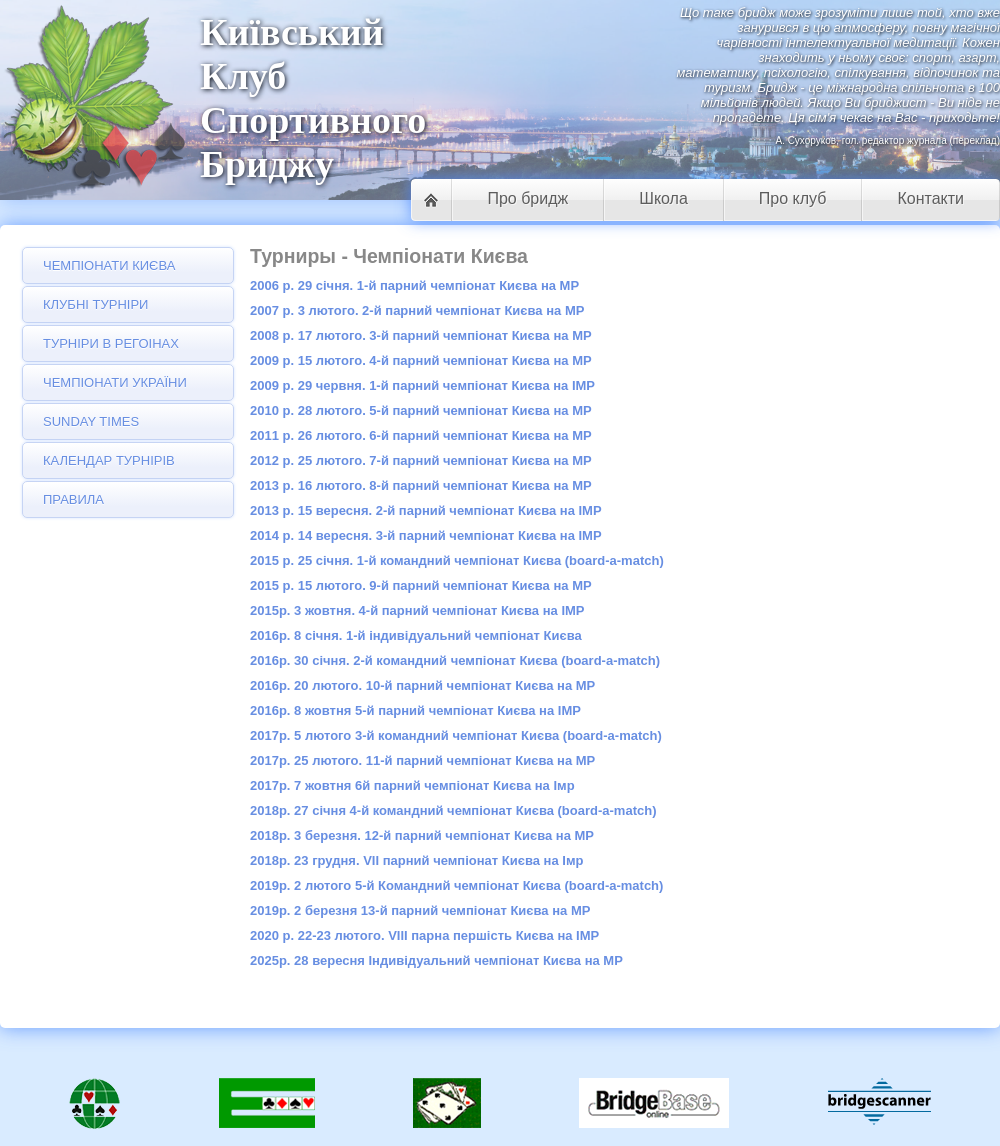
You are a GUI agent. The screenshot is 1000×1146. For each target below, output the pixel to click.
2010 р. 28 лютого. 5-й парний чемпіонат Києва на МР (421, 410)
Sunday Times (91, 421)
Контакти (930, 198)
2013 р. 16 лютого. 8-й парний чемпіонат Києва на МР (421, 485)
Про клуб (793, 198)
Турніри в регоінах (111, 343)
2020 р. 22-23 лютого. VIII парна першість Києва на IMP (424, 935)
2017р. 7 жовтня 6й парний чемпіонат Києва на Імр (412, 785)
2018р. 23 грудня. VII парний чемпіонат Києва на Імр (416, 860)
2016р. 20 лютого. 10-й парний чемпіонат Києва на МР (422, 685)
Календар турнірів (109, 460)
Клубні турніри (95, 304)
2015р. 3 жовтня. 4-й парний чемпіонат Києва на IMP (417, 610)
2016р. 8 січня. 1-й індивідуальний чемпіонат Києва (416, 635)
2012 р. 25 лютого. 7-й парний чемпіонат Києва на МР (421, 460)
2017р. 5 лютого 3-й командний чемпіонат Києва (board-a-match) (456, 735)
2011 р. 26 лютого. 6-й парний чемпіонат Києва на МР (421, 435)
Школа (663, 198)
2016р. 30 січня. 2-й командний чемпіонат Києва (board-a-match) (455, 660)
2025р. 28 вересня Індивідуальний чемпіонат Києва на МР (436, 960)
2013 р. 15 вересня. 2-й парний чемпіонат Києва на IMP (426, 510)
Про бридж (527, 198)
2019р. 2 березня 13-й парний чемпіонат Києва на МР (420, 910)
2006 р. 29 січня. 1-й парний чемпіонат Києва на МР (414, 285)
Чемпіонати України (115, 382)
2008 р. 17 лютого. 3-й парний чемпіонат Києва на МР (421, 335)
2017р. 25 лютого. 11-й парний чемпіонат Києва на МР (422, 760)
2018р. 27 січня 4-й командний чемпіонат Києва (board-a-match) (453, 810)
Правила (73, 499)
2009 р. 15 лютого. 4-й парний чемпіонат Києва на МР (421, 360)
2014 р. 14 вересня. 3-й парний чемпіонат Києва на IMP (426, 535)
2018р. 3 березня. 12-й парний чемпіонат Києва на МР (422, 835)
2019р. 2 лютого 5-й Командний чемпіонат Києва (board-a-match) (456, 885)
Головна (431, 200)
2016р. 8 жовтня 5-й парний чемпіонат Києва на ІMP (415, 710)
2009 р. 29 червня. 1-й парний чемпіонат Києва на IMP (422, 385)
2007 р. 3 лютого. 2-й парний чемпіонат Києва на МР (417, 310)
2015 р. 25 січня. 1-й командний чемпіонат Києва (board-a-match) (457, 560)
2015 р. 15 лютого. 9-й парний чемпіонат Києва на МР (421, 585)
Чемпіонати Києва (109, 265)
